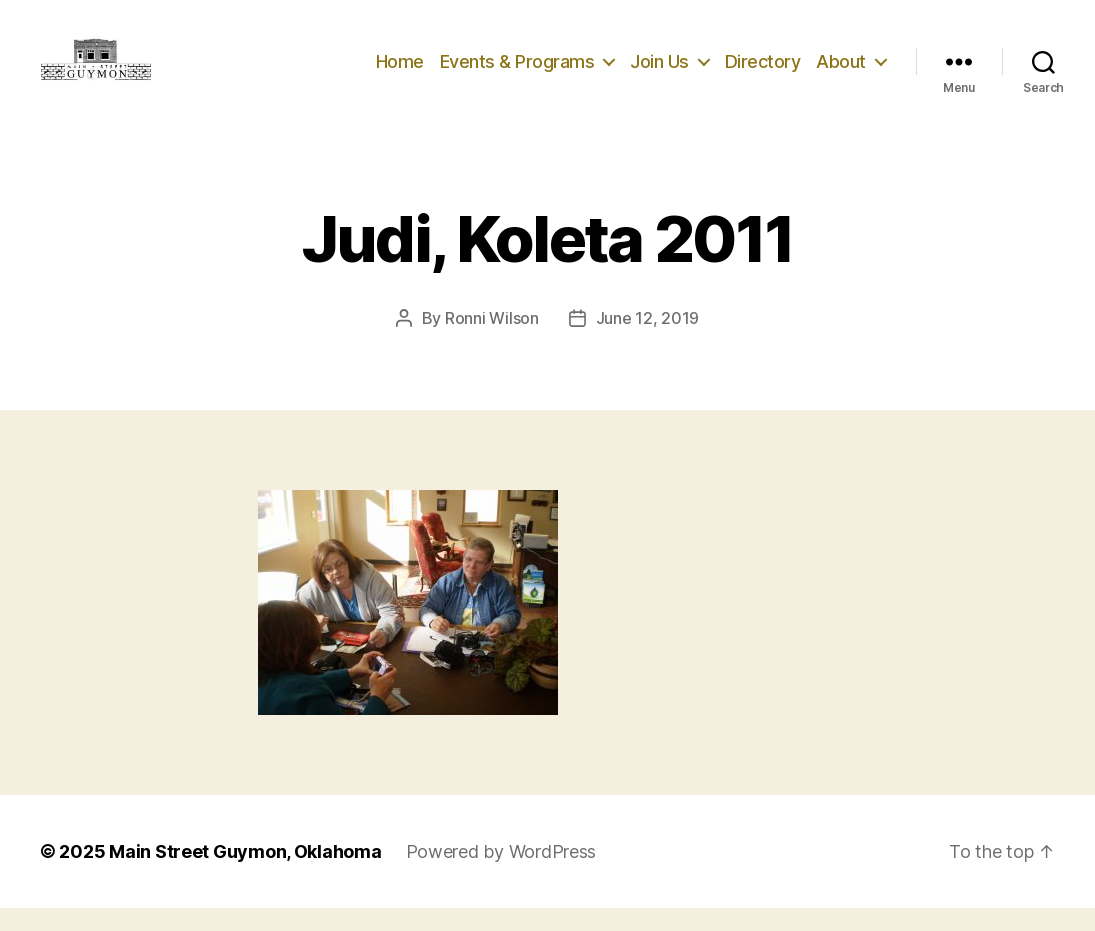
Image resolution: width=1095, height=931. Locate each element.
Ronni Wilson (492, 341)
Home (400, 72)
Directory (763, 72)
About (841, 72)
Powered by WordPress (501, 874)
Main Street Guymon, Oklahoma (245, 874)
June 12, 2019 (648, 341)
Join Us (659, 72)
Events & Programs (517, 72)
